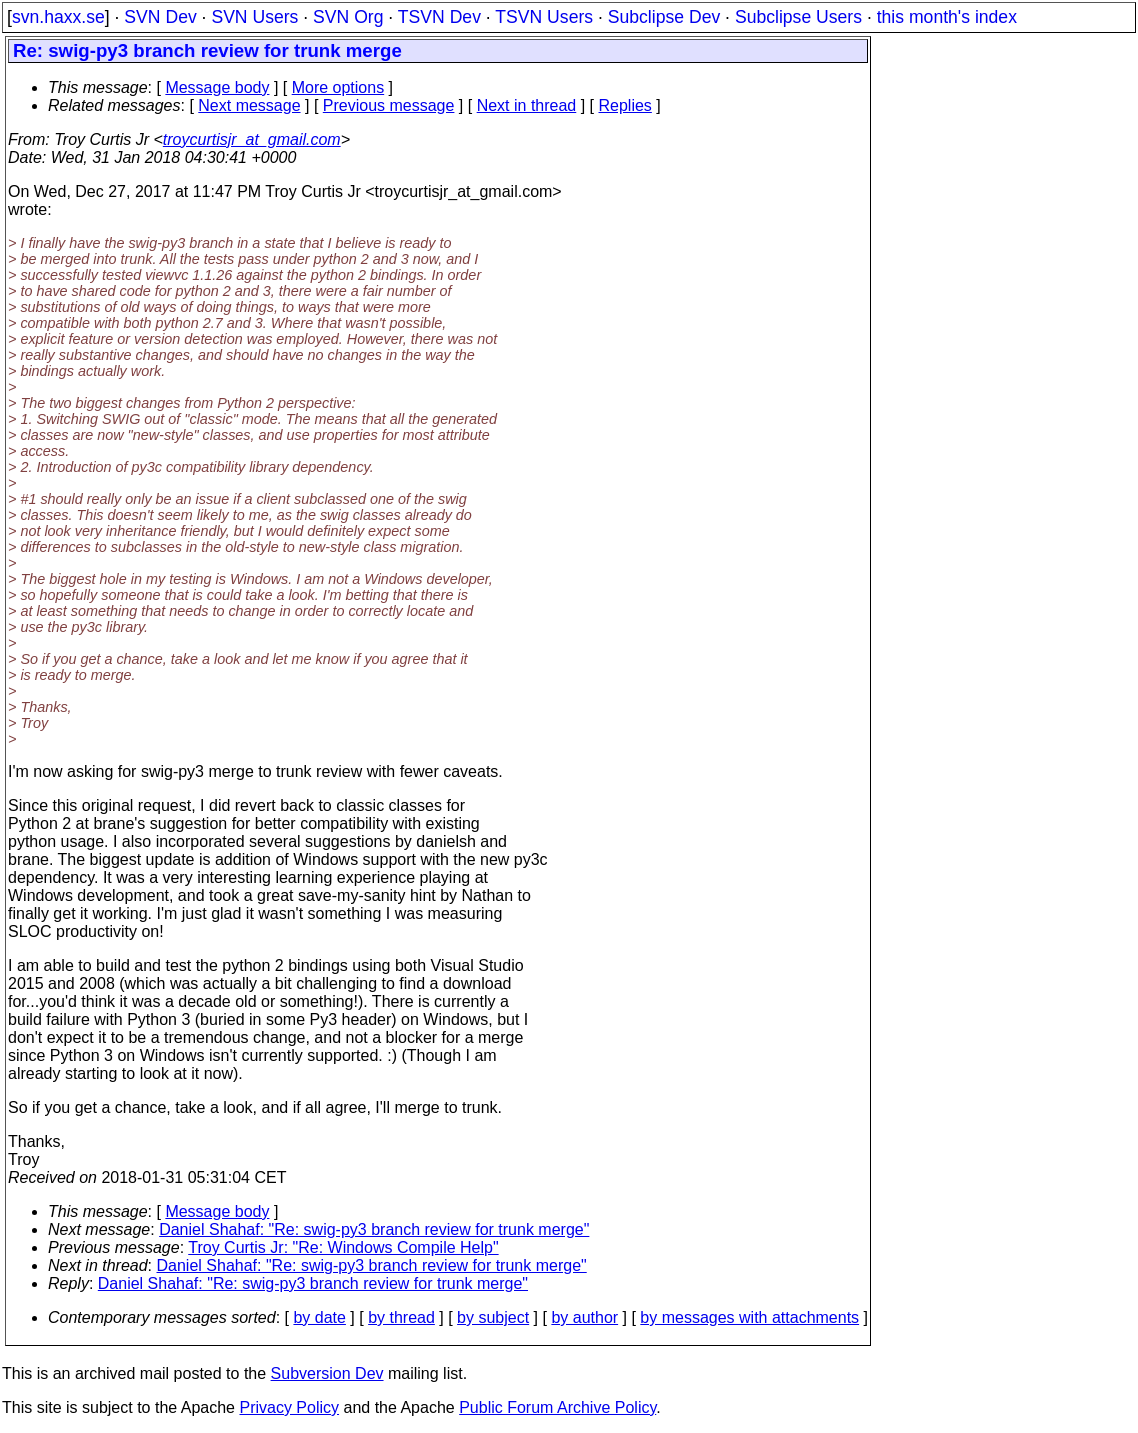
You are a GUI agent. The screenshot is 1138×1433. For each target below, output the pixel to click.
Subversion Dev (327, 1373)
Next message (249, 105)
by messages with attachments (749, 1317)
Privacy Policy (289, 1407)
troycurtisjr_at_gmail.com (252, 139)
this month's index (947, 17)
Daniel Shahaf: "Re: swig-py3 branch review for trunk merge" (374, 1229)
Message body (217, 87)
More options (338, 87)
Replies (625, 105)
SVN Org (348, 17)
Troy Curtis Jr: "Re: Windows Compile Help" (343, 1247)
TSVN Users (544, 17)
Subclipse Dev (664, 17)
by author (584, 1317)
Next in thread (527, 105)
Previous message (389, 105)
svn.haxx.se (58, 17)
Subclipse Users (798, 17)
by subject (493, 1317)
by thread (401, 1317)
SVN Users (254, 17)
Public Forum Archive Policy (557, 1407)
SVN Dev (160, 17)
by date (319, 1317)
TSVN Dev (439, 17)
